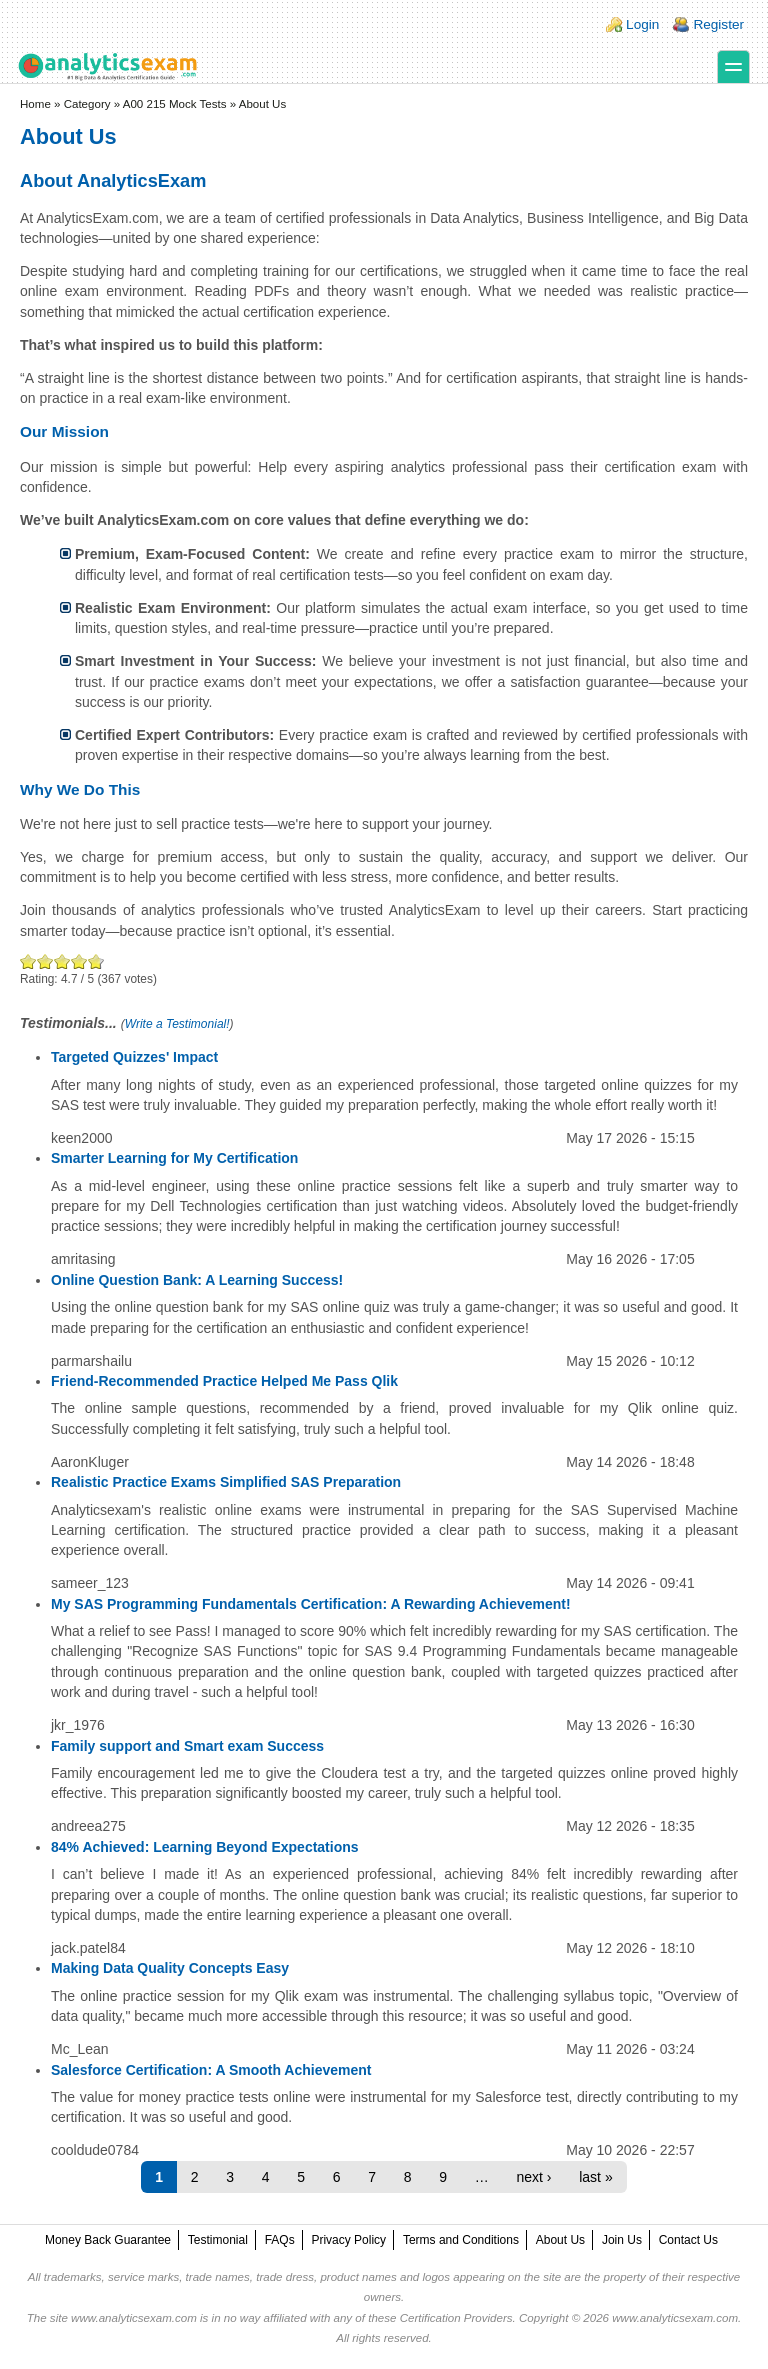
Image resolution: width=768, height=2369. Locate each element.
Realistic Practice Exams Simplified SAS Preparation (226, 1482)
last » (595, 2177)
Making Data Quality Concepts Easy (170, 1968)
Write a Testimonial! (177, 1024)
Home (35, 104)
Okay (45, 961)
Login (642, 24)
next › (534, 2177)
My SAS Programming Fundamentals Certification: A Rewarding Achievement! (311, 1604)
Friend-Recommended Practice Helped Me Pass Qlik (224, 1381)
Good (62, 961)
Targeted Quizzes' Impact (134, 1057)
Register (718, 24)
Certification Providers (456, 2318)
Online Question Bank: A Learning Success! (197, 1280)
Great (79, 961)
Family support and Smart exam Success (187, 1746)
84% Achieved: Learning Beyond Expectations (205, 1847)
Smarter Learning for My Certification (174, 1158)
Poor (28, 961)
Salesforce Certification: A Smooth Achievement (211, 2070)
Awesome (94, 961)
